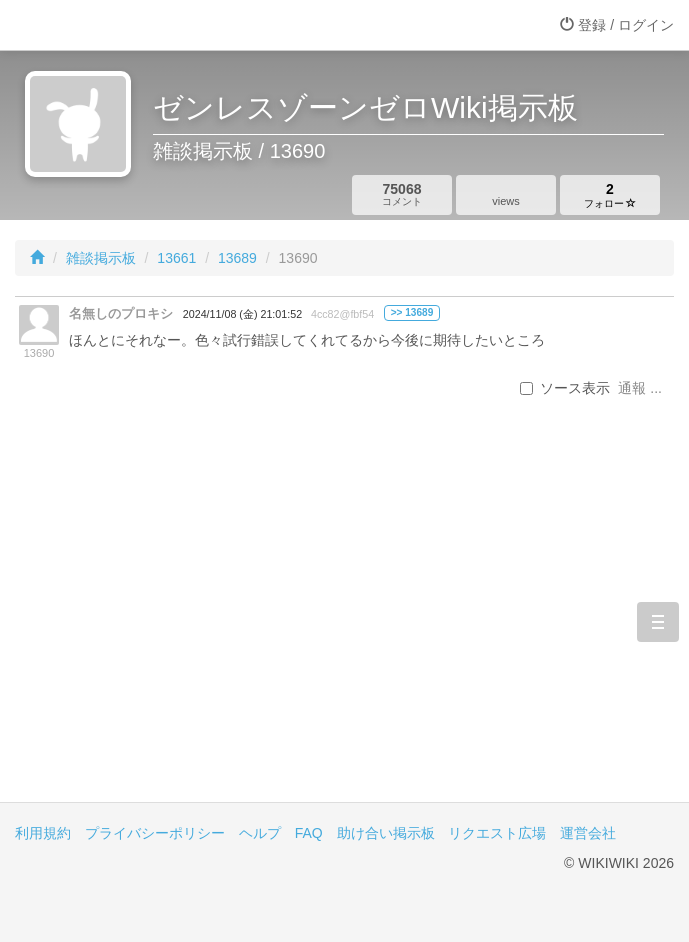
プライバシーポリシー (155, 833)
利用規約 (43, 833)
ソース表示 (565, 388)
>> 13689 (412, 312)
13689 (237, 258)
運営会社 (588, 833)
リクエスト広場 (497, 833)
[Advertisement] (344, 632)
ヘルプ (260, 833)
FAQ (309, 833)
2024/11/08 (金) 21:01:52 (242, 314)
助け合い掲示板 (386, 833)
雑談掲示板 (101, 258)
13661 (176, 258)
